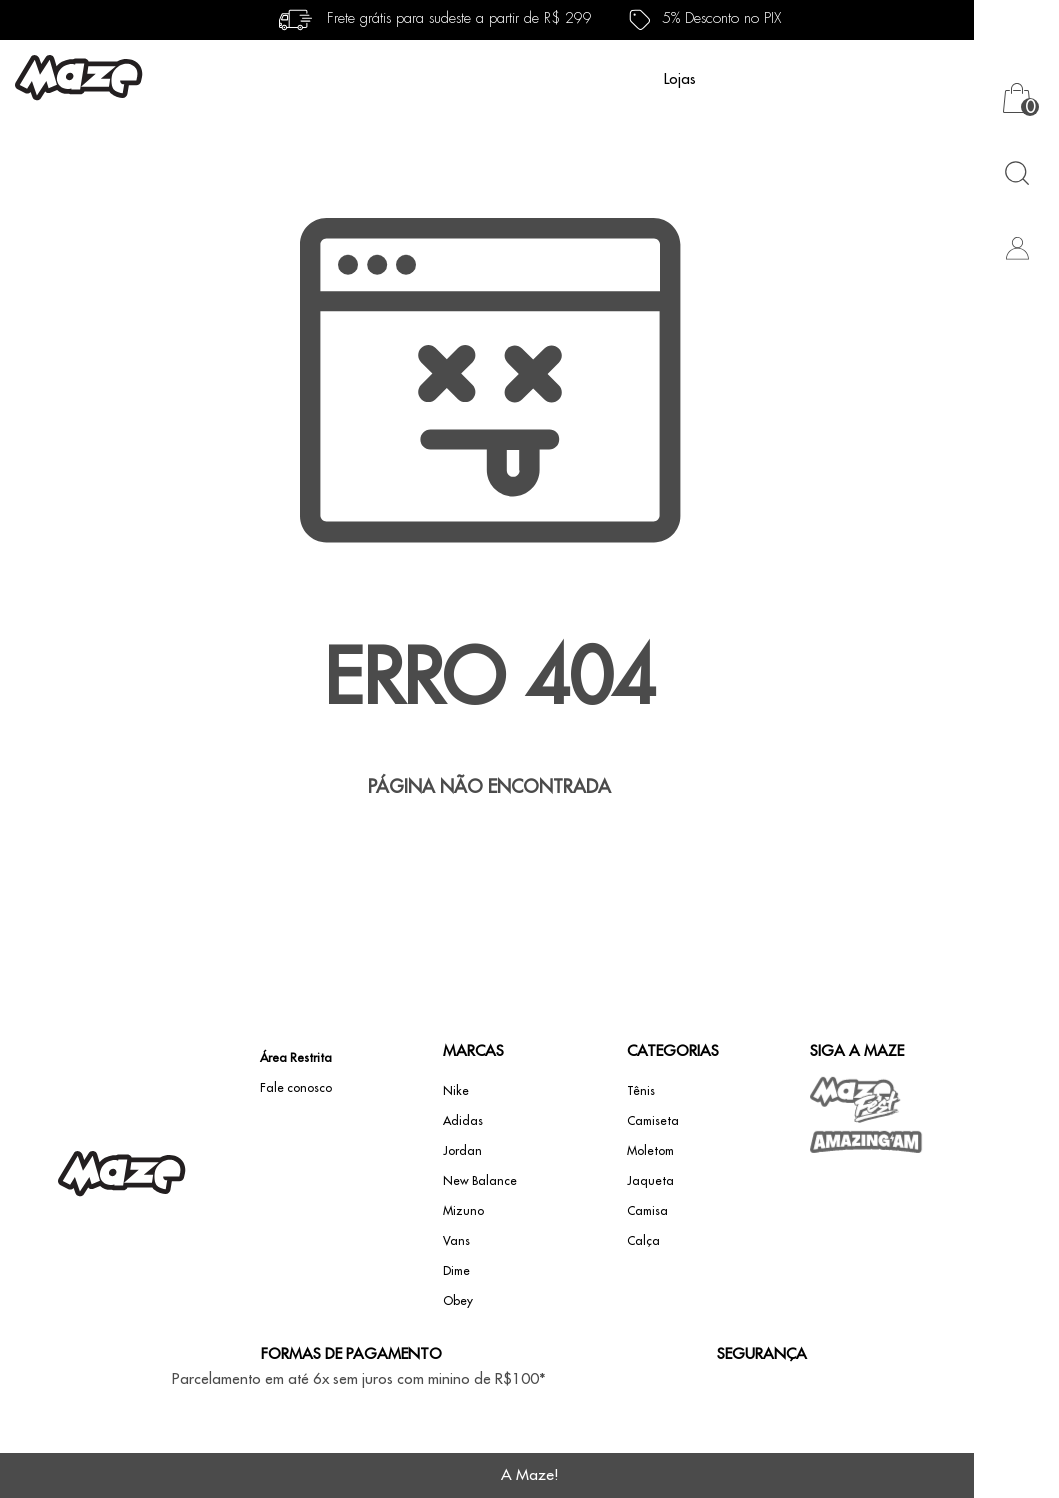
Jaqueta (650, 1181)
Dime (456, 1271)
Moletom (650, 1151)
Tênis (641, 1091)
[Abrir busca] (1016, 172)
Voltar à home (490, 852)
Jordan (462, 1151)
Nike (456, 1091)
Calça (643, 1241)
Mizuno (463, 1211)
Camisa (647, 1211)
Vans (456, 1241)
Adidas (463, 1121)
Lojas (680, 79)
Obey (458, 1301)
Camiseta (653, 1121)
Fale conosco (296, 1088)
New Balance (480, 1181)
